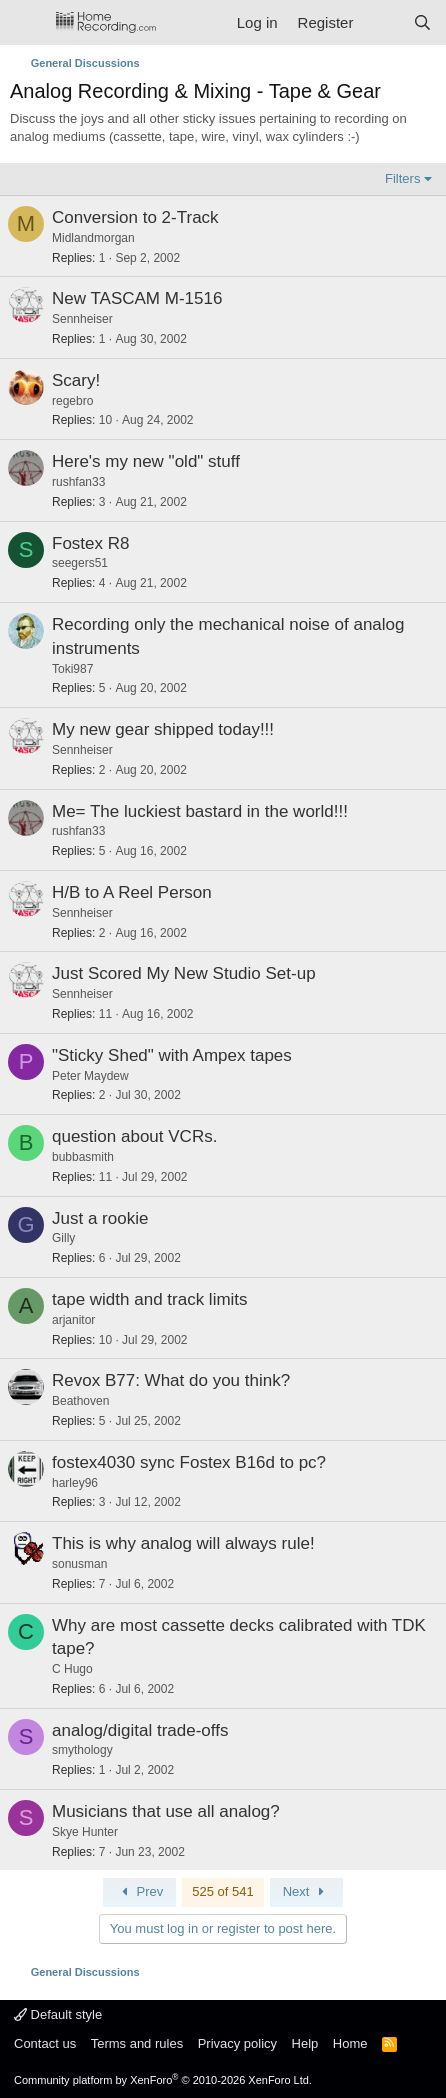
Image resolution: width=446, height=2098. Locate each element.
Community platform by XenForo (163, 2080)
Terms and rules (137, 2043)
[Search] (422, 22)
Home (350, 2043)
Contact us (45, 2043)
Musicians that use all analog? (166, 1811)
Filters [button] (402, 178)
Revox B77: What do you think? (171, 1380)
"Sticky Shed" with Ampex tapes (172, 1055)
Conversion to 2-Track (135, 217)
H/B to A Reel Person (132, 892)
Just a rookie (100, 1218)
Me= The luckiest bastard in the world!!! (200, 811)
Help (305, 2043)
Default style (58, 2014)
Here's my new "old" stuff (146, 461)
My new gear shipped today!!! (163, 729)
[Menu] (27, 23)
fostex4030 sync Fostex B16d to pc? (189, 1462)
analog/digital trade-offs (140, 1730)
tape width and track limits (150, 1299)
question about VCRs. (134, 1136)
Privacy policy (237, 2043)
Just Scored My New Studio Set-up (184, 973)
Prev (139, 1891)
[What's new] (382, 22)
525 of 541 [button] (222, 1891)
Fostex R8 (90, 543)
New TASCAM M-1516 (137, 298)
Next (306, 1891)
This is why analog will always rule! (183, 1543)
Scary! (76, 380)
